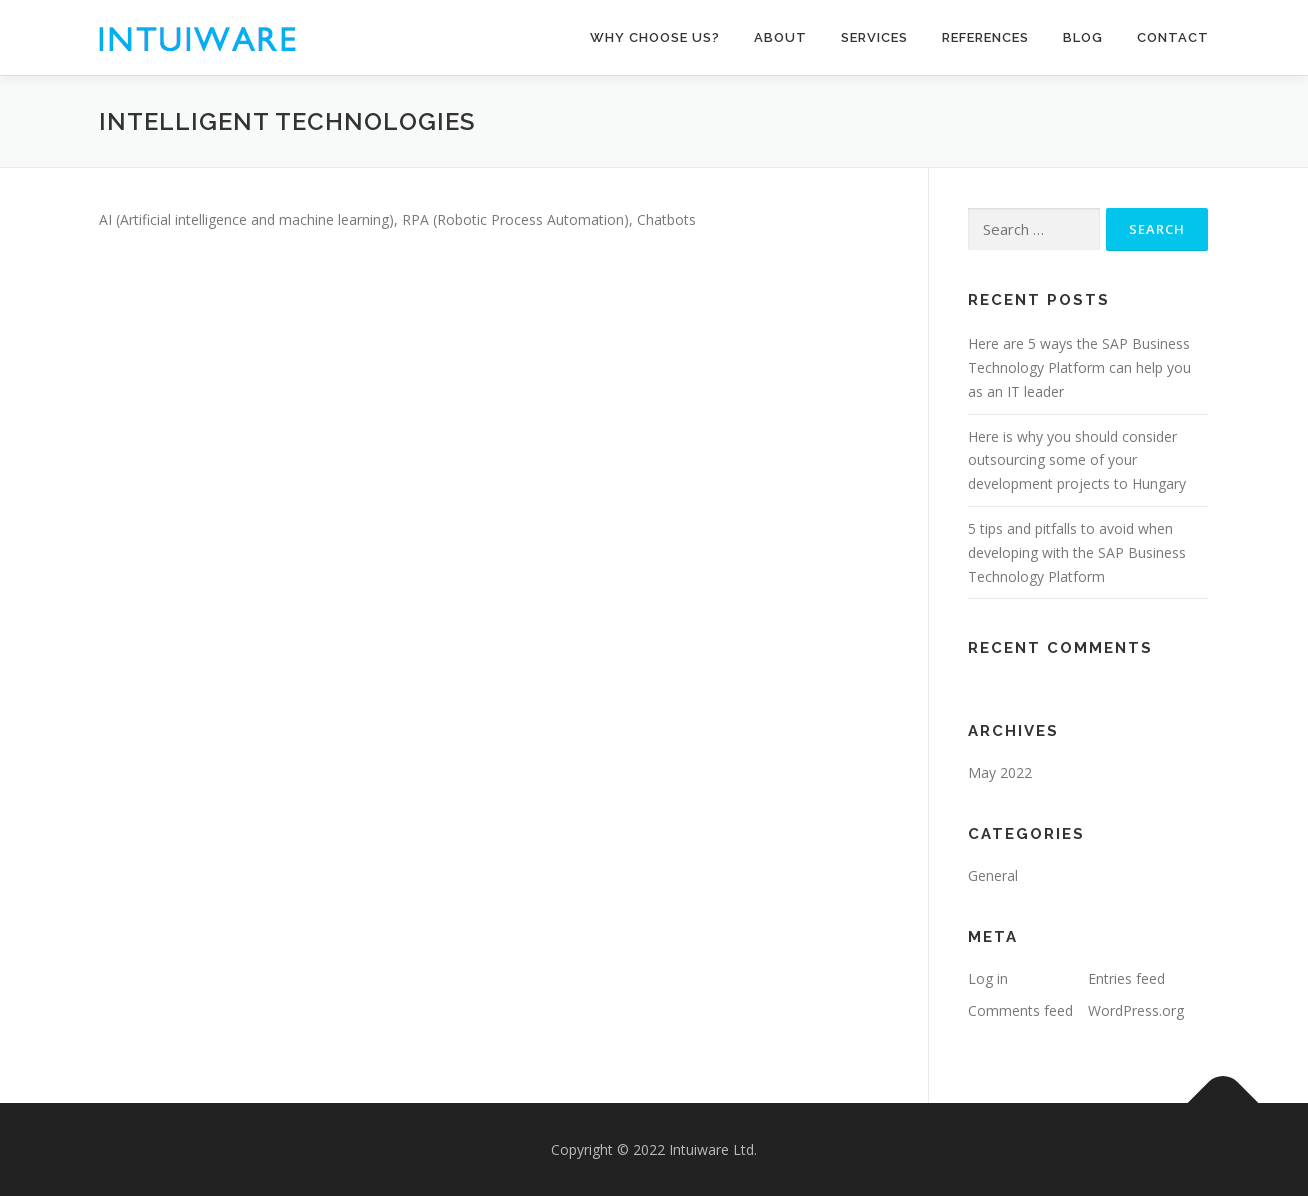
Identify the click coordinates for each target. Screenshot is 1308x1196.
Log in (988, 978)
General (993, 875)
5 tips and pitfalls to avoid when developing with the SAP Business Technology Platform (1077, 552)
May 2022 (1000, 772)
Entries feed (1126, 978)
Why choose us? (655, 37)
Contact (1173, 37)
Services (874, 37)
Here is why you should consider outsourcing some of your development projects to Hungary (1077, 460)
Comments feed (1020, 1010)
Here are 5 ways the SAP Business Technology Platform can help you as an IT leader (1079, 367)
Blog (1083, 37)
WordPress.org (1136, 1010)
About (780, 37)
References (985, 37)
